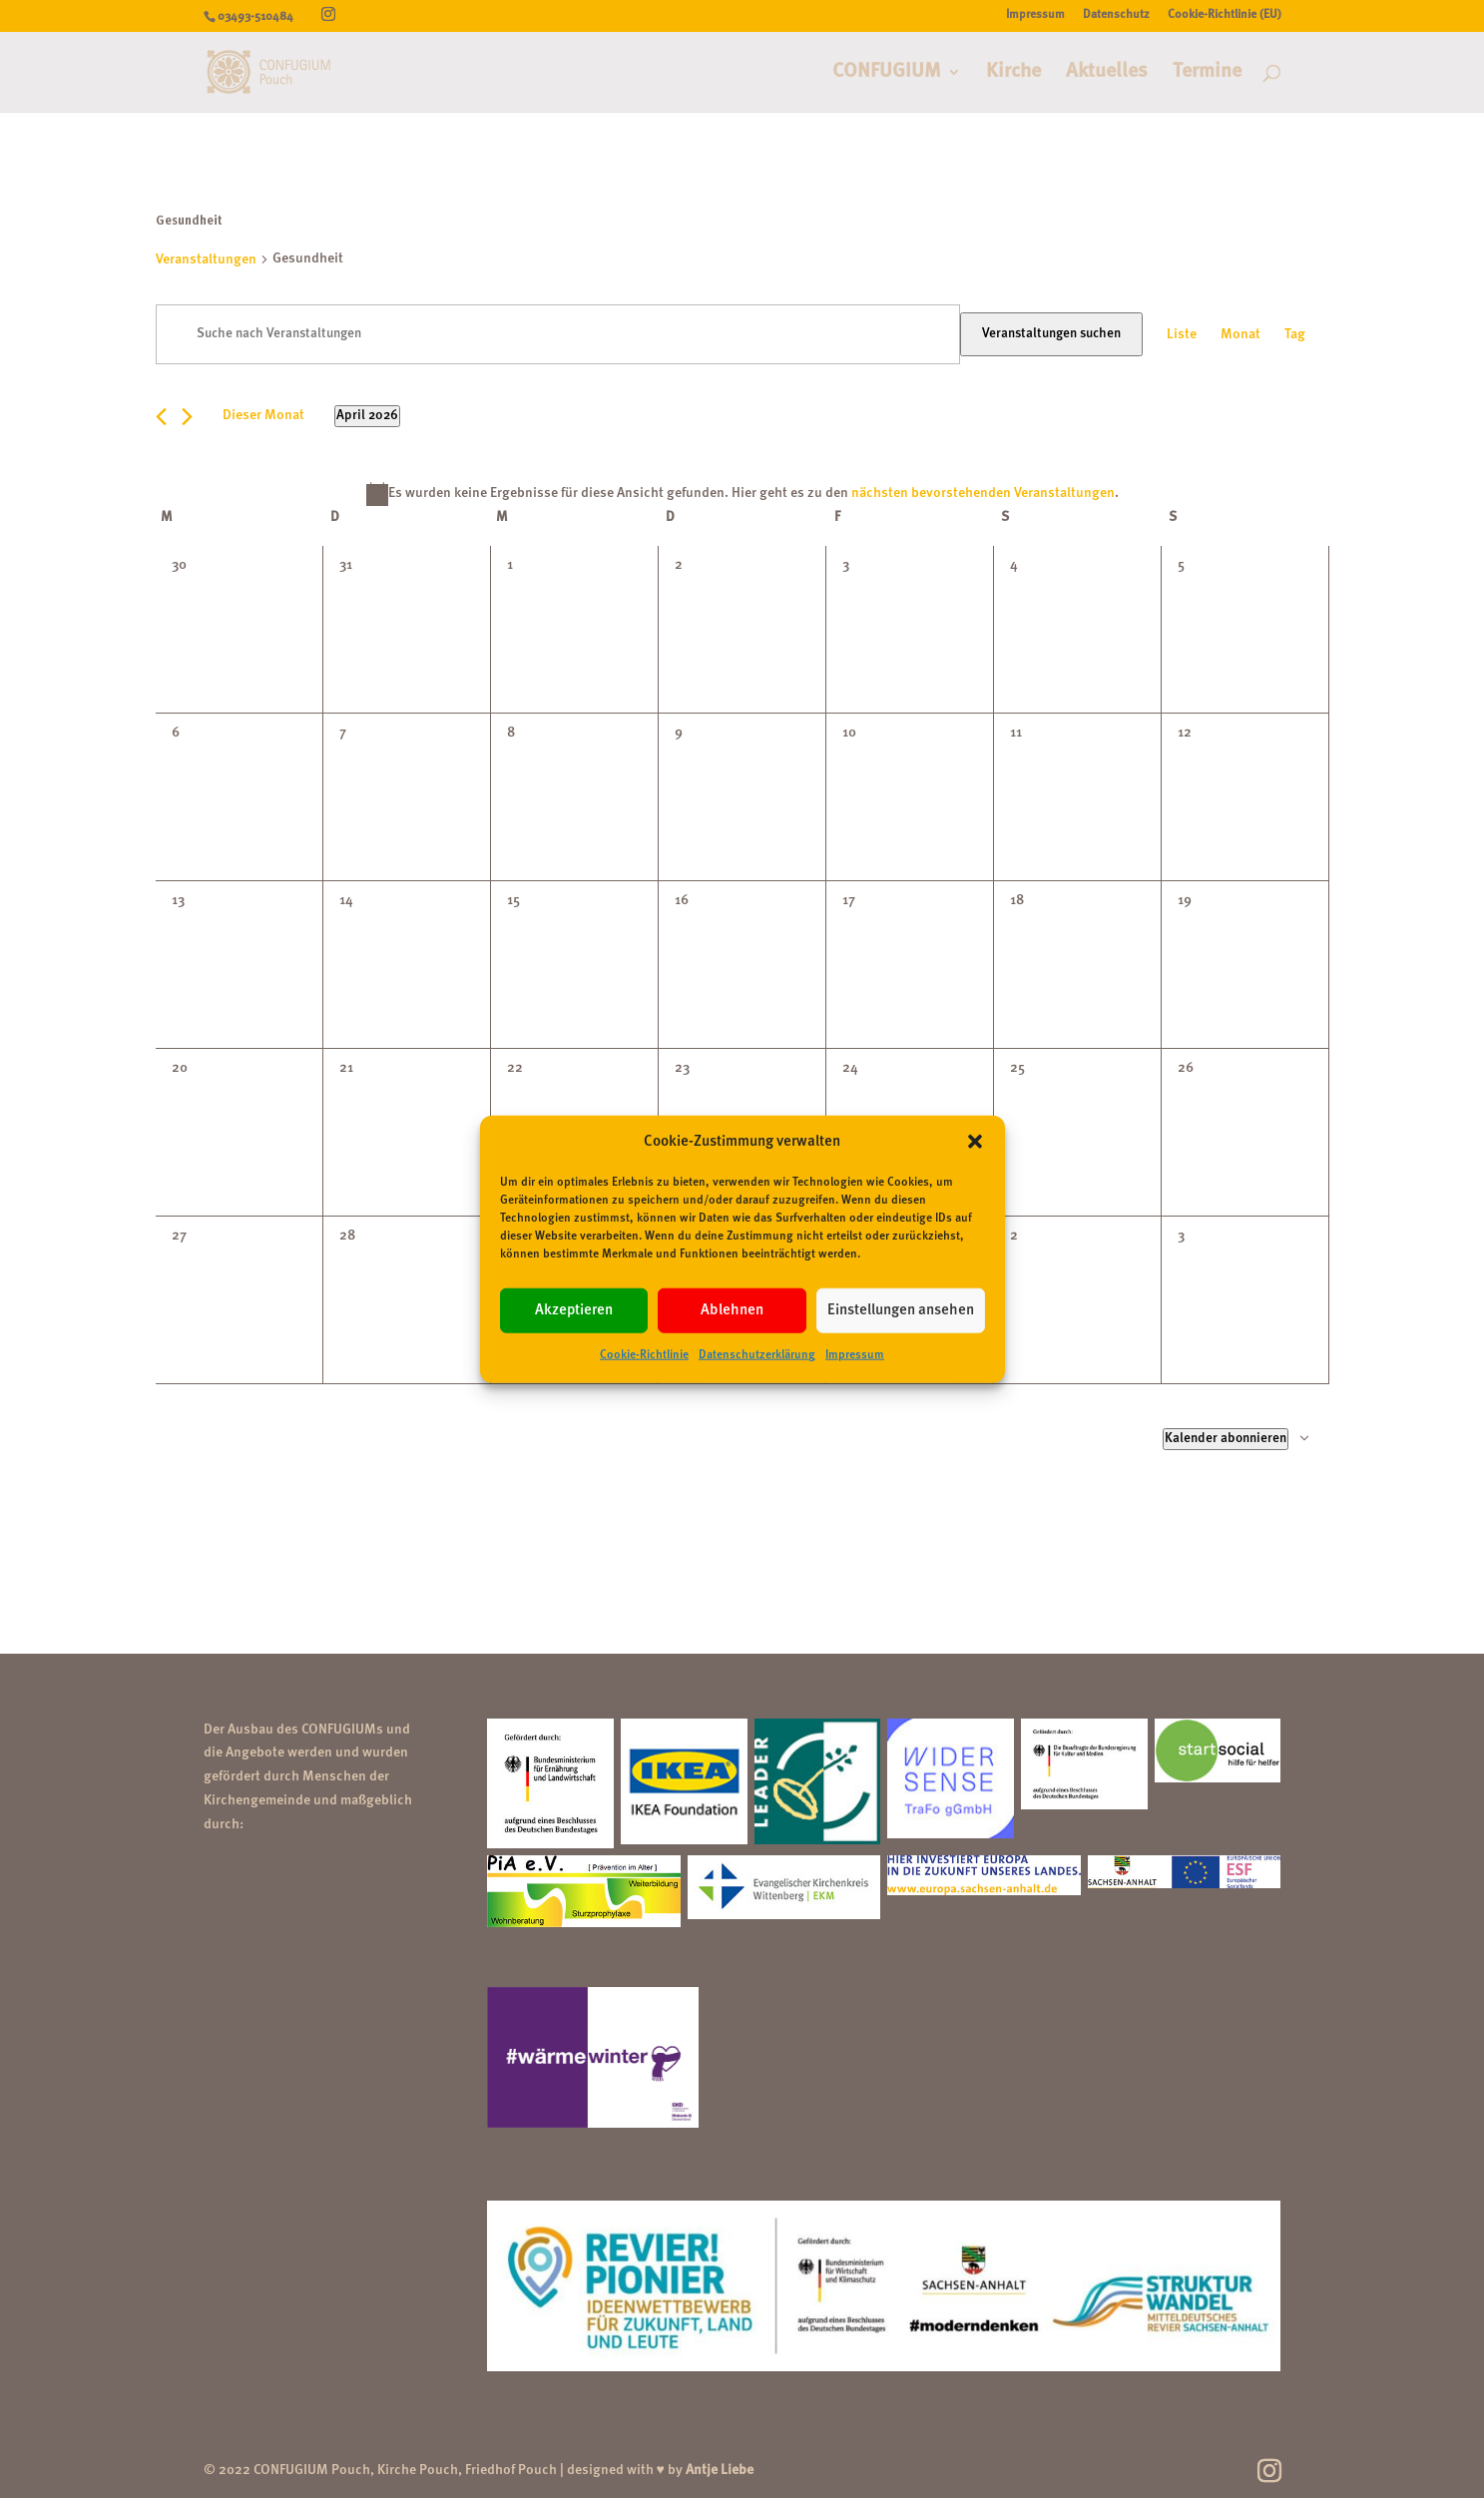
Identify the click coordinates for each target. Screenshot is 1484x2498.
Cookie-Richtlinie (644, 1355)
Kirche (1013, 73)
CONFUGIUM (886, 73)
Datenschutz (1116, 15)
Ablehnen (732, 1310)
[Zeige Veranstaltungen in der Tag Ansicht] (1294, 335)
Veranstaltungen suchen (1051, 333)
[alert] (742, 494)
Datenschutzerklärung (757, 1355)
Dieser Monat (263, 415)
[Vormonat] (161, 416)
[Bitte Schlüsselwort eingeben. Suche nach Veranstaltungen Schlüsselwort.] (558, 334)
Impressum (854, 1355)
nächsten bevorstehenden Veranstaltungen (983, 493)
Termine (1207, 73)
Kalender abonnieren (1225, 1438)
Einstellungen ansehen (900, 1310)
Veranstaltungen (206, 259)
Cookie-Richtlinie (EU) (1224, 15)
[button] (975, 1142)
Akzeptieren (574, 1310)
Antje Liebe (719, 2470)
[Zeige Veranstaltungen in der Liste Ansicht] (1182, 335)
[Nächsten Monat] (187, 416)
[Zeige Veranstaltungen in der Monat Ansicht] (1240, 335)
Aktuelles (1107, 73)
